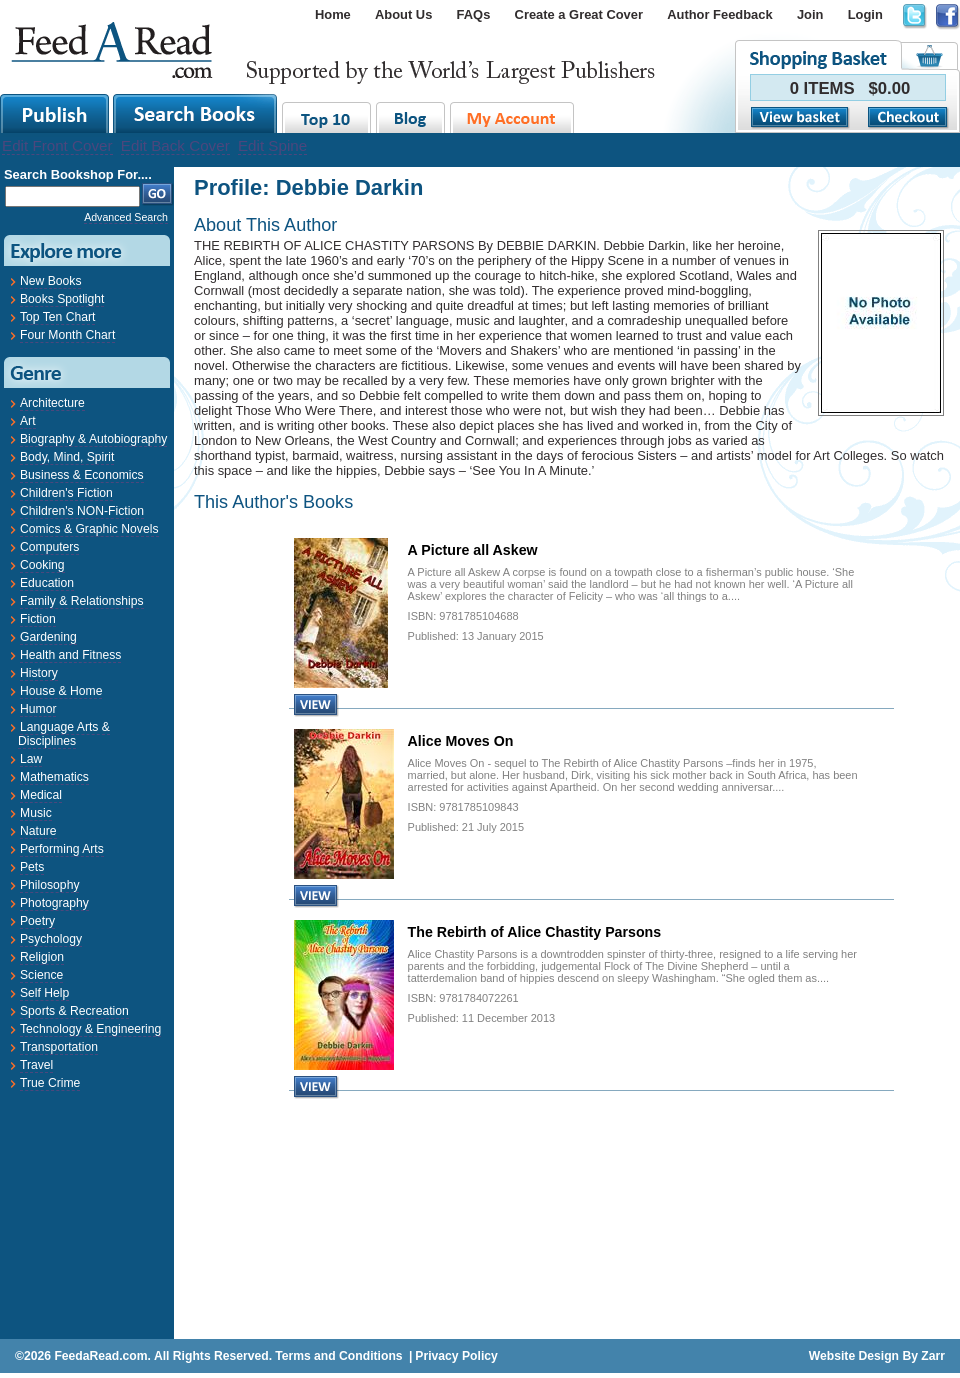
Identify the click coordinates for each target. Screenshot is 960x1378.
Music (36, 813)
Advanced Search (126, 217)
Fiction (38, 619)
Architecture (52, 403)
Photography (54, 903)
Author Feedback (719, 14)
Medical (41, 795)
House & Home (61, 691)
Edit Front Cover (57, 145)
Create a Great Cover (579, 14)
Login (865, 14)
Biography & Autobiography (93, 439)
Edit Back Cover (175, 145)
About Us (403, 14)
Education (47, 583)
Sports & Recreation (74, 1011)
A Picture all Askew (473, 550)
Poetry (37, 921)
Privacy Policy (456, 1356)
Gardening (48, 637)
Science (41, 975)
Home (333, 14)
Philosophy (49, 885)
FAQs (474, 14)
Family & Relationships (82, 601)
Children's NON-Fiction (82, 511)
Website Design (854, 1356)
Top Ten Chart (57, 317)
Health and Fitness (70, 655)
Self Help (44, 993)
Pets (32, 867)
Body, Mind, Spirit (67, 457)
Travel (36, 1065)
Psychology (51, 939)
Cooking (42, 565)
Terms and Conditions (338, 1356)
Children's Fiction (66, 493)
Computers (49, 547)
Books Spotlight (62, 299)
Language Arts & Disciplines (64, 734)
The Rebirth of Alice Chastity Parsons (535, 932)
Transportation (59, 1047)
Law (31, 759)
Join (810, 14)
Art (28, 421)
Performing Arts (62, 849)
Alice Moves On (461, 741)
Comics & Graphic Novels (89, 529)
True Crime (50, 1083)
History (39, 673)
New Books (50, 281)
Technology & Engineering (90, 1029)
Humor (38, 709)
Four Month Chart (67, 335)
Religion (42, 957)
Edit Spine (272, 145)
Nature (38, 831)
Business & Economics (82, 475)
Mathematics (54, 777)
